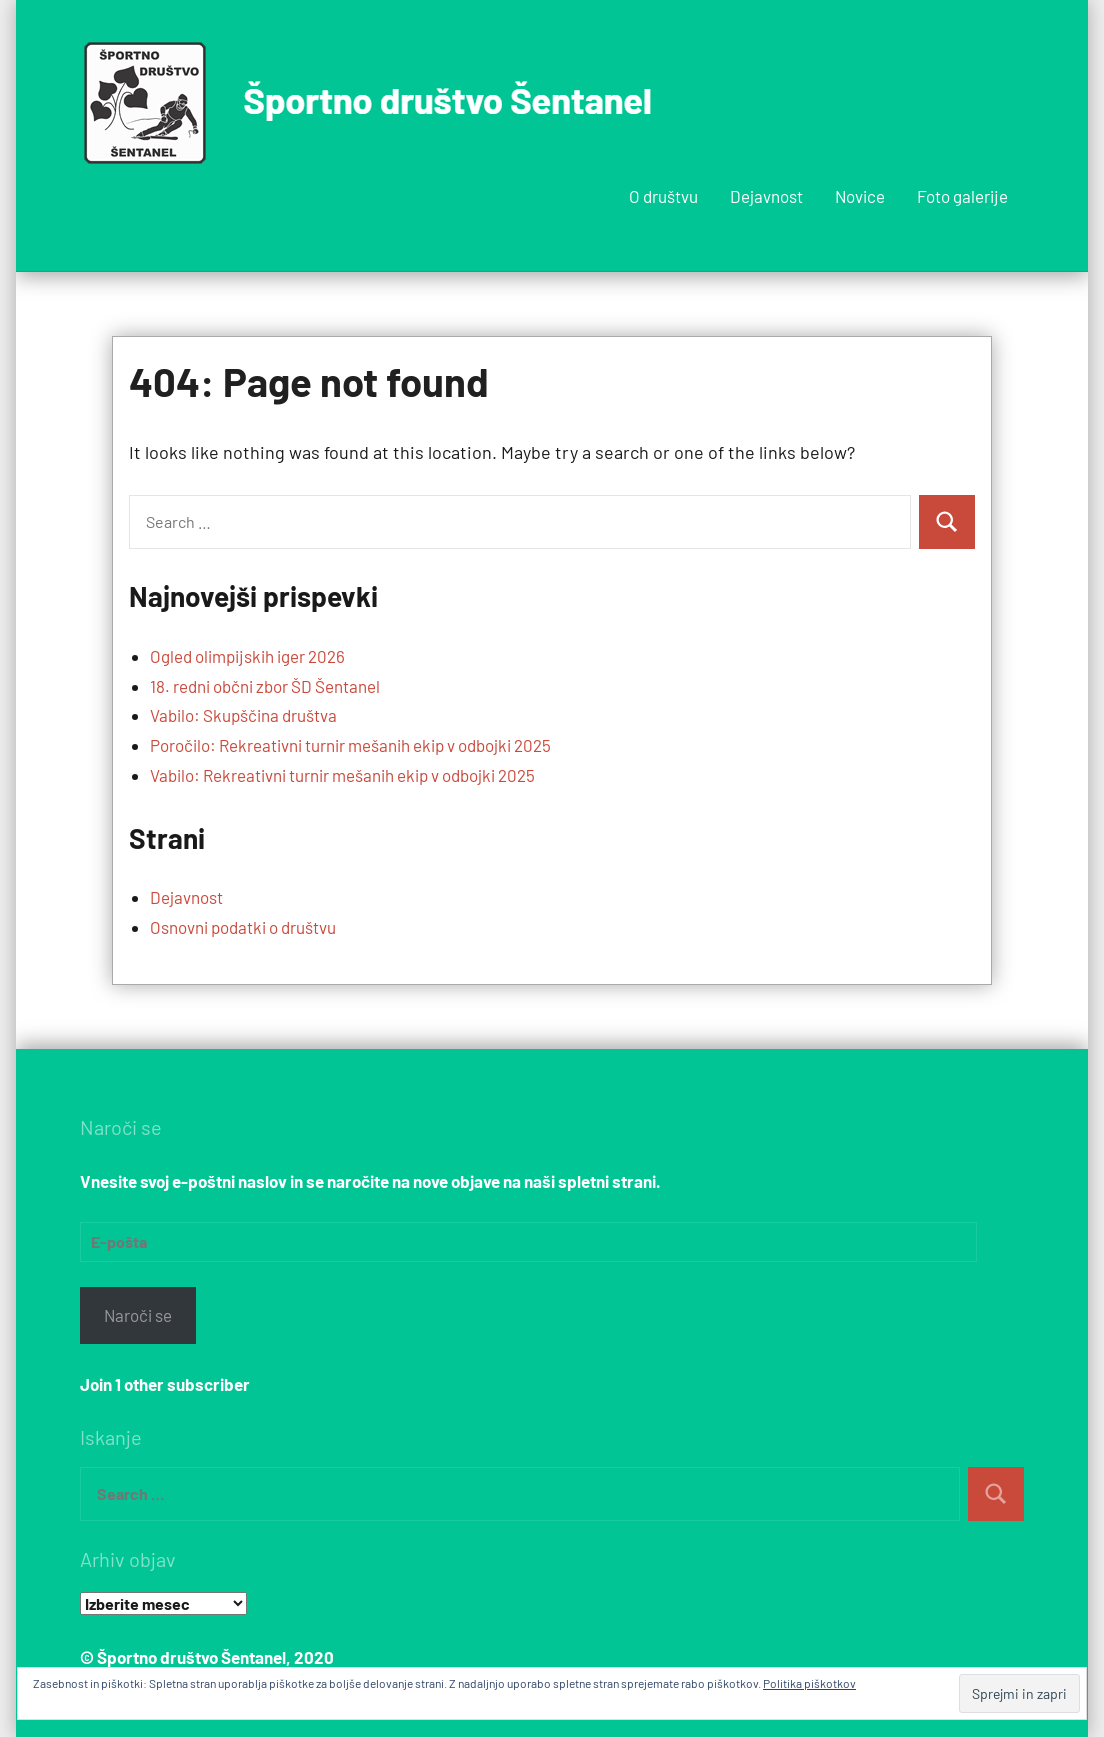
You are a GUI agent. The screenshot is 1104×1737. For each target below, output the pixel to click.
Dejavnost (766, 196)
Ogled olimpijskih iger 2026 (247, 656)
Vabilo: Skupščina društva (243, 715)
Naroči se (138, 1315)
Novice (860, 196)
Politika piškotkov (809, 1683)
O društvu (663, 196)
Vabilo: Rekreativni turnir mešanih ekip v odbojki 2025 (342, 775)
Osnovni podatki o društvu (243, 927)
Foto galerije (962, 196)
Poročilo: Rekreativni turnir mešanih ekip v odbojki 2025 (350, 745)
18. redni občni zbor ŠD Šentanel (265, 686)
